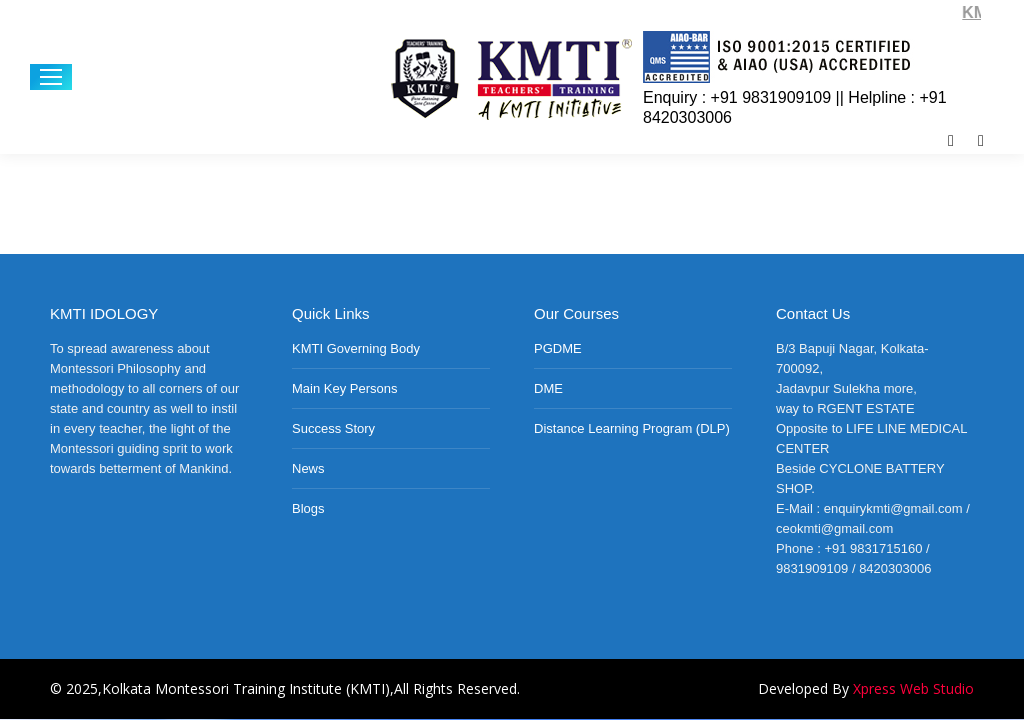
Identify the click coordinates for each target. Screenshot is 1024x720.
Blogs (308, 508)
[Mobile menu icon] (51, 77)
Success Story (333, 428)
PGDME (558, 348)
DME (548, 388)
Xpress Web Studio (913, 688)
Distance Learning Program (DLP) (632, 428)
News (308, 468)
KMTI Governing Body (356, 348)
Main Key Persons (345, 388)
